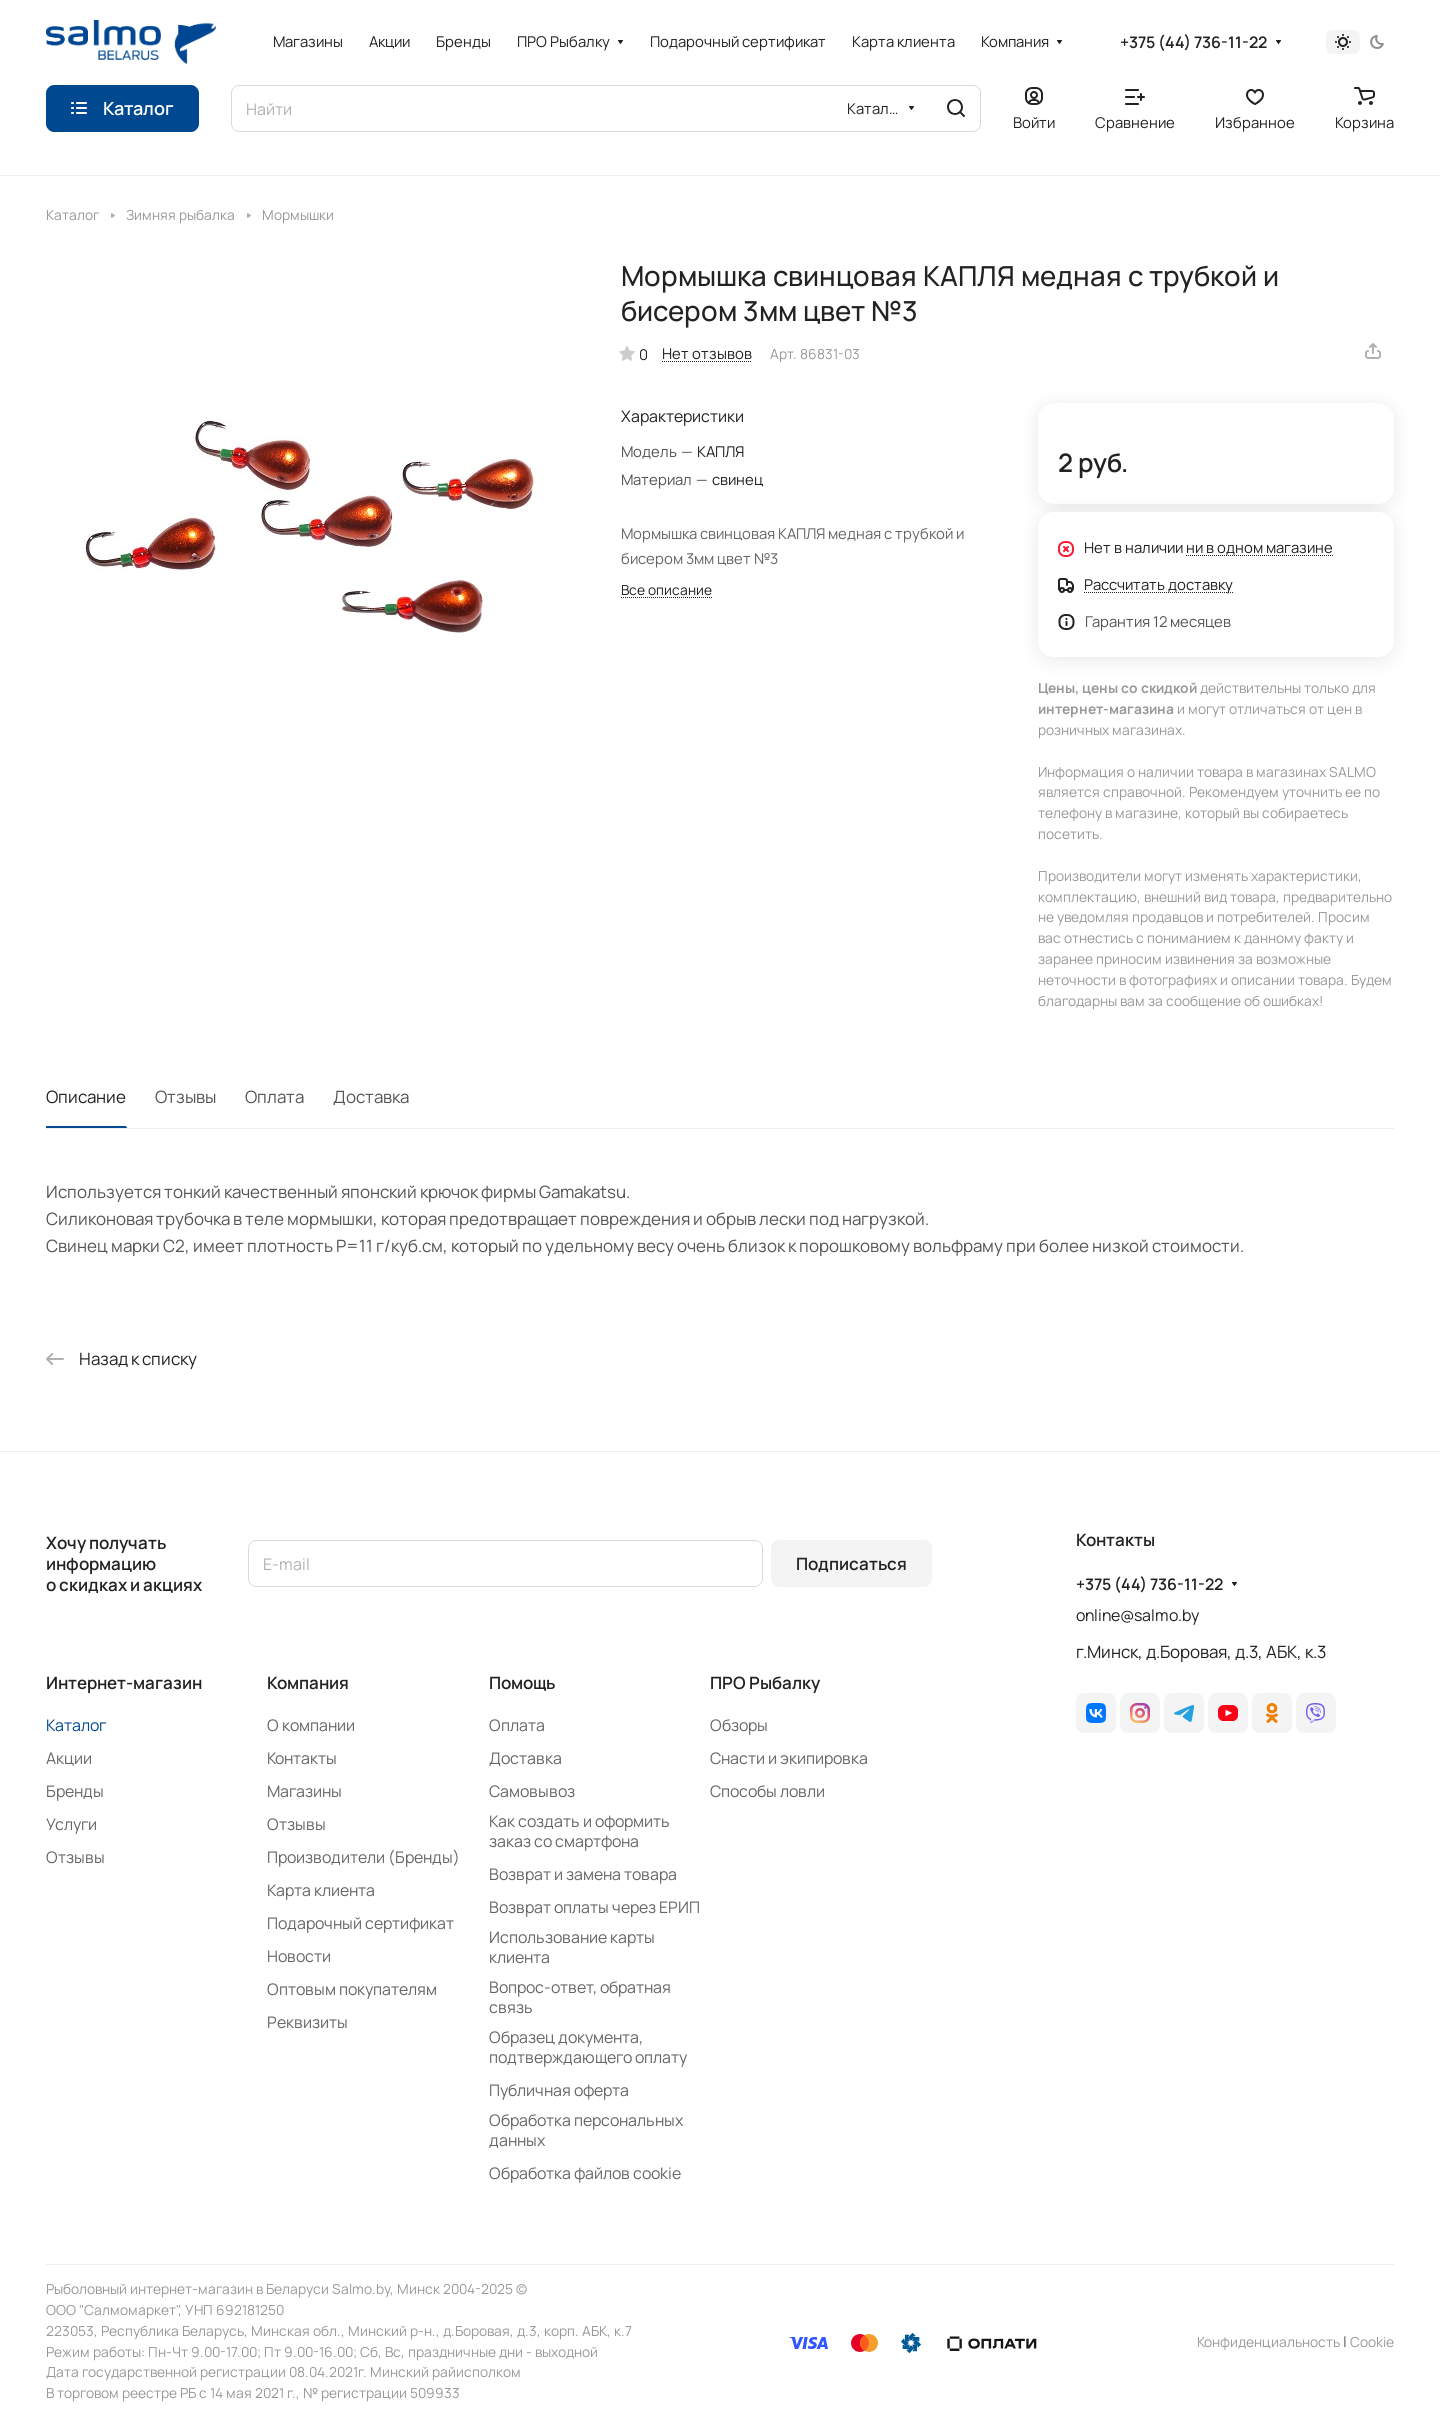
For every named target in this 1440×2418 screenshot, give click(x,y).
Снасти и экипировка (789, 1758)
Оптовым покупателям (352, 1989)
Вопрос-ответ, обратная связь (580, 1997)
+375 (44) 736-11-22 (1193, 42)
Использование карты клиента (572, 1947)
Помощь (522, 1682)
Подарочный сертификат (360, 1923)
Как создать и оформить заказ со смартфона (579, 1831)
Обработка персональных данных (586, 2130)
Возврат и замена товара (583, 1874)
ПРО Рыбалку (765, 1682)
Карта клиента (321, 1890)
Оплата (274, 1096)
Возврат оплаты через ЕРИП (594, 1907)
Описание (86, 1096)
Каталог (76, 1725)
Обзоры (739, 1725)
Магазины (304, 1791)
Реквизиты (307, 2022)
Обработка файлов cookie (585, 2173)
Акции (69, 1758)
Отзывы (185, 1096)
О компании (311, 1725)
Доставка (371, 1096)
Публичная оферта (559, 2090)
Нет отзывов (707, 353)
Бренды (75, 1791)
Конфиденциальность (1268, 2341)
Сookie (1372, 2341)
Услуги (71, 1824)
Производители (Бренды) (363, 1857)
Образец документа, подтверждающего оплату (588, 2047)
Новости (299, 1956)
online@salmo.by (1137, 1615)
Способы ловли (767, 1791)
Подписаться (851, 1563)
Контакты (302, 1758)
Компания (308, 1682)
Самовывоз (532, 1791)
